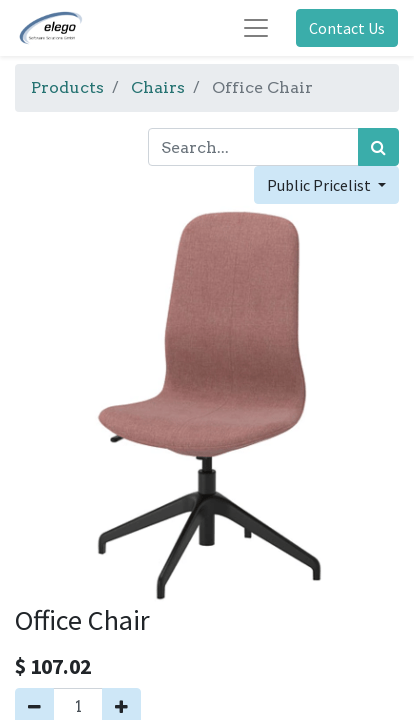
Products (67, 87)
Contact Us (347, 28)
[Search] (378, 147)
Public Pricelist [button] (320, 185)
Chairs (158, 87)
